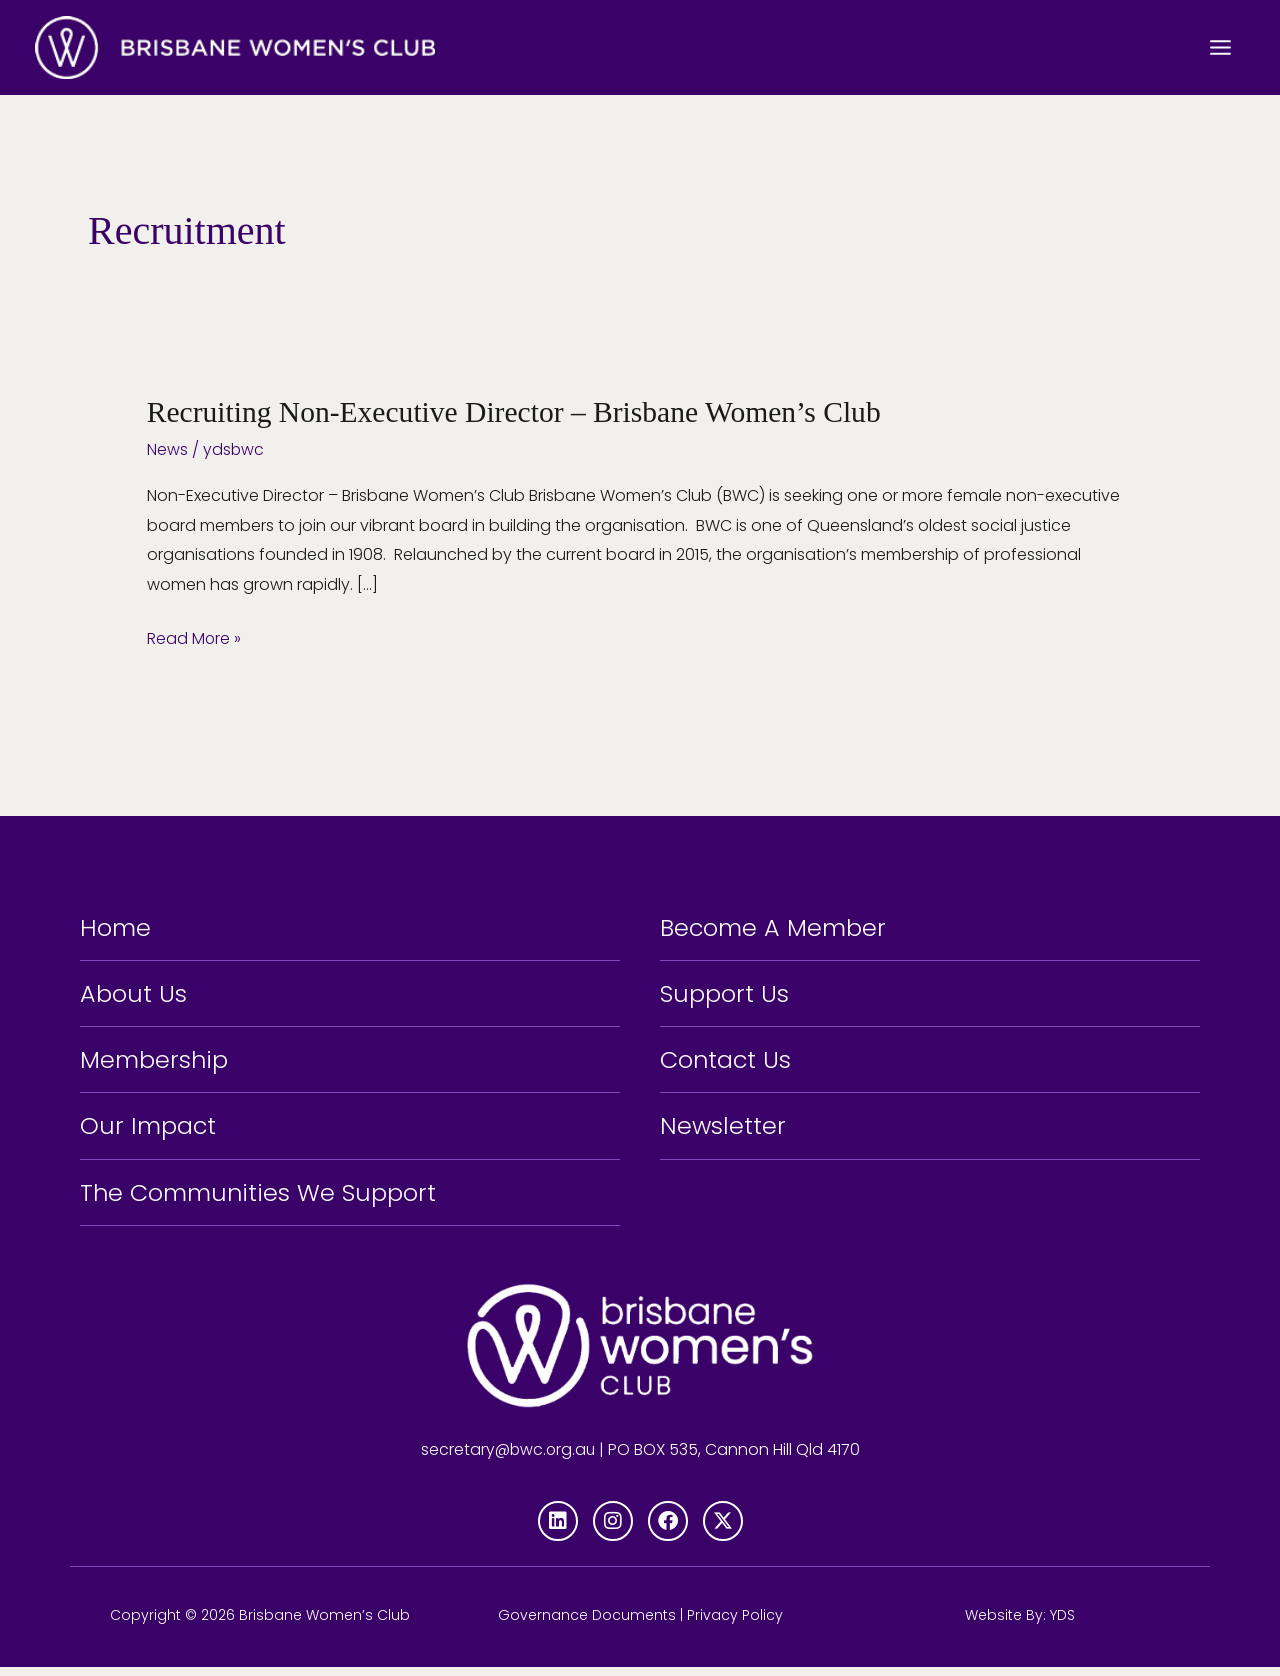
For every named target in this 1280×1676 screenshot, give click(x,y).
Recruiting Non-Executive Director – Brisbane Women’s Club (519, 411)
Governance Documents (587, 1624)
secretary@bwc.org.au (508, 1459)
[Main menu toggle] (1220, 47)
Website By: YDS (1020, 1624)
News (167, 448)
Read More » (194, 636)
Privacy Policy (735, 1624)
